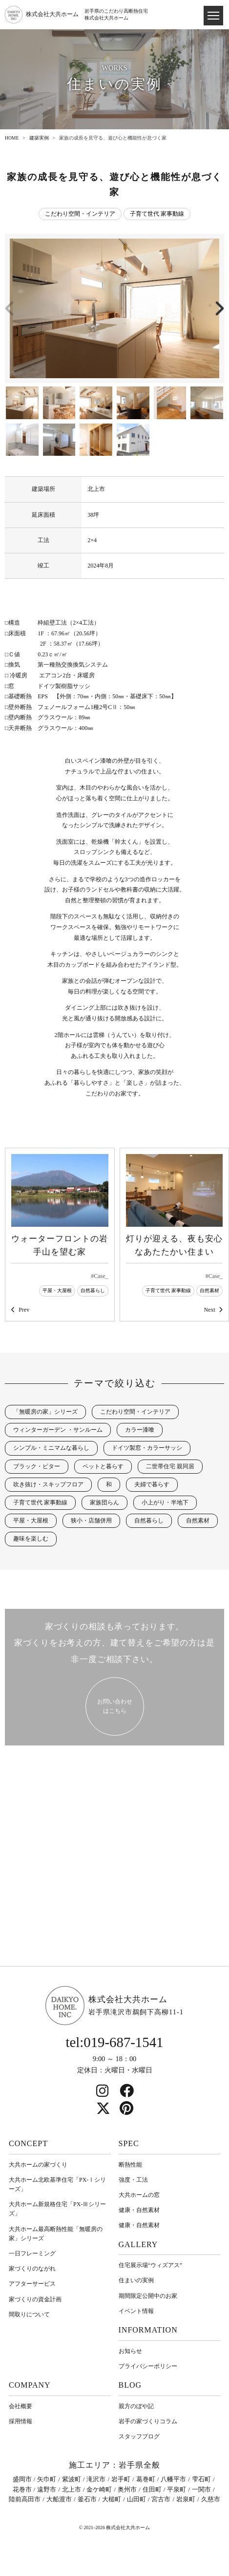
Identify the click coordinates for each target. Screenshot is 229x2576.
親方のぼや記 (136, 2406)
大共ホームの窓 (139, 2194)
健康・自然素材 (139, 2210)
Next (209, 1309)
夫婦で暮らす (151, 1484)
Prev (24, 1309)
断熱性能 (130, 2164)
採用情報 (20, 2421)
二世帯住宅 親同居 (170, 1466)
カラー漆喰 (139, 1429)
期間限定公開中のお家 (148, 2295)
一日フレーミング (32, 2253)
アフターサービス (32, 2283)
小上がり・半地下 (165, 1502)
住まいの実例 (136, 2280)
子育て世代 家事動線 (157, 213)
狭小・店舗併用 (91, 1520)
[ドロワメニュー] (213, 15)
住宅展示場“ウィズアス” (151, 2265)
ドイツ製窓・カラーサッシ (147, 1447)
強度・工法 (133, 2179)
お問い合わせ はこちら (114, 1706)
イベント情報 (136, 2311)
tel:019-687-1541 (115, 2042)
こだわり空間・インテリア (80, 213)
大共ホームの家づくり (38, 2164)
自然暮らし (93, 1290)
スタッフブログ (139, 2436)
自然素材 (209, 1290)
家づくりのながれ (32, 2268)
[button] (219, 308)
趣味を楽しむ (30, 1538)
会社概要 (20, 2406)
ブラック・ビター (36, 1466)
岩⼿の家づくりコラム (148, 2421)
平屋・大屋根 (57, 1290)
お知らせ (130, 2351)
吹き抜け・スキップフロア (48, 1484)
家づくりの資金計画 (35, 2299)
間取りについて (29, 2314)
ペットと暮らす (103, 1466)
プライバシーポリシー (148, 2366)
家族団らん (104, 1502)
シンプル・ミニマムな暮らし (51, 1447)
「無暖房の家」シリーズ (45, 1411)
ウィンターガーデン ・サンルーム (58, 1429)
